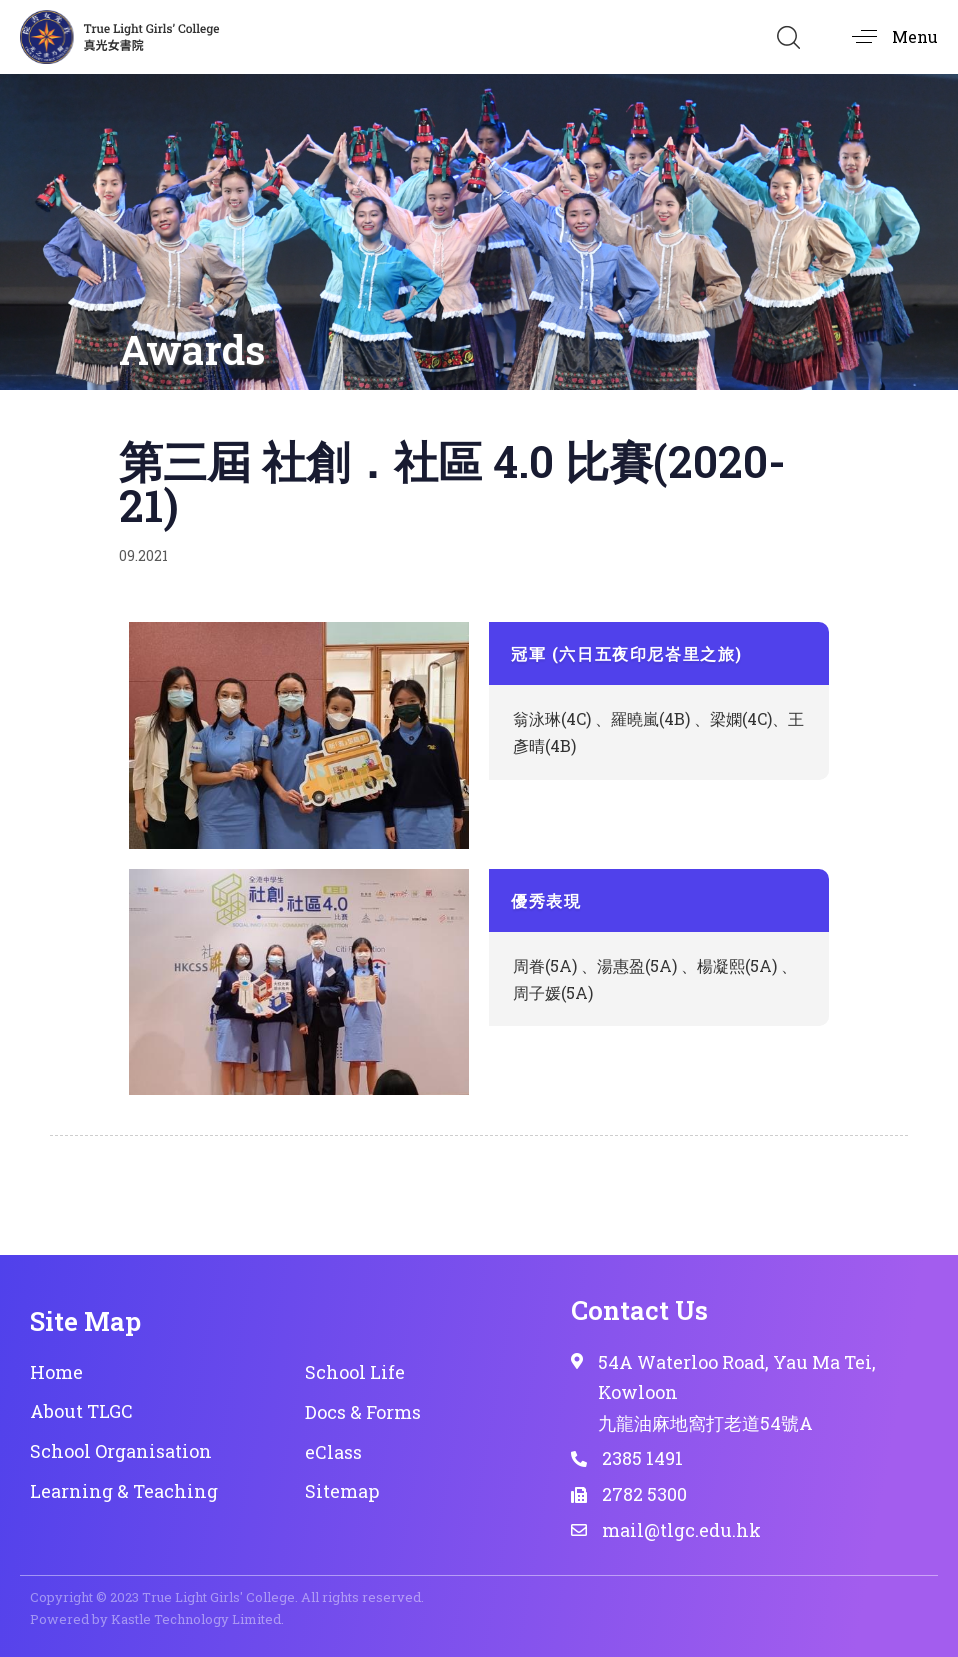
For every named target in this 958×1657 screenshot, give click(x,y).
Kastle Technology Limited (196, 1619)
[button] (788, 37)
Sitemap (342, 1491)
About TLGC (81, 1411)
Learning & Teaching (124, 1491)
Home (56, 1372)
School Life (355, 1372)
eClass (333, 1452)
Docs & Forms (363, 1412)
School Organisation (121, 1451)
